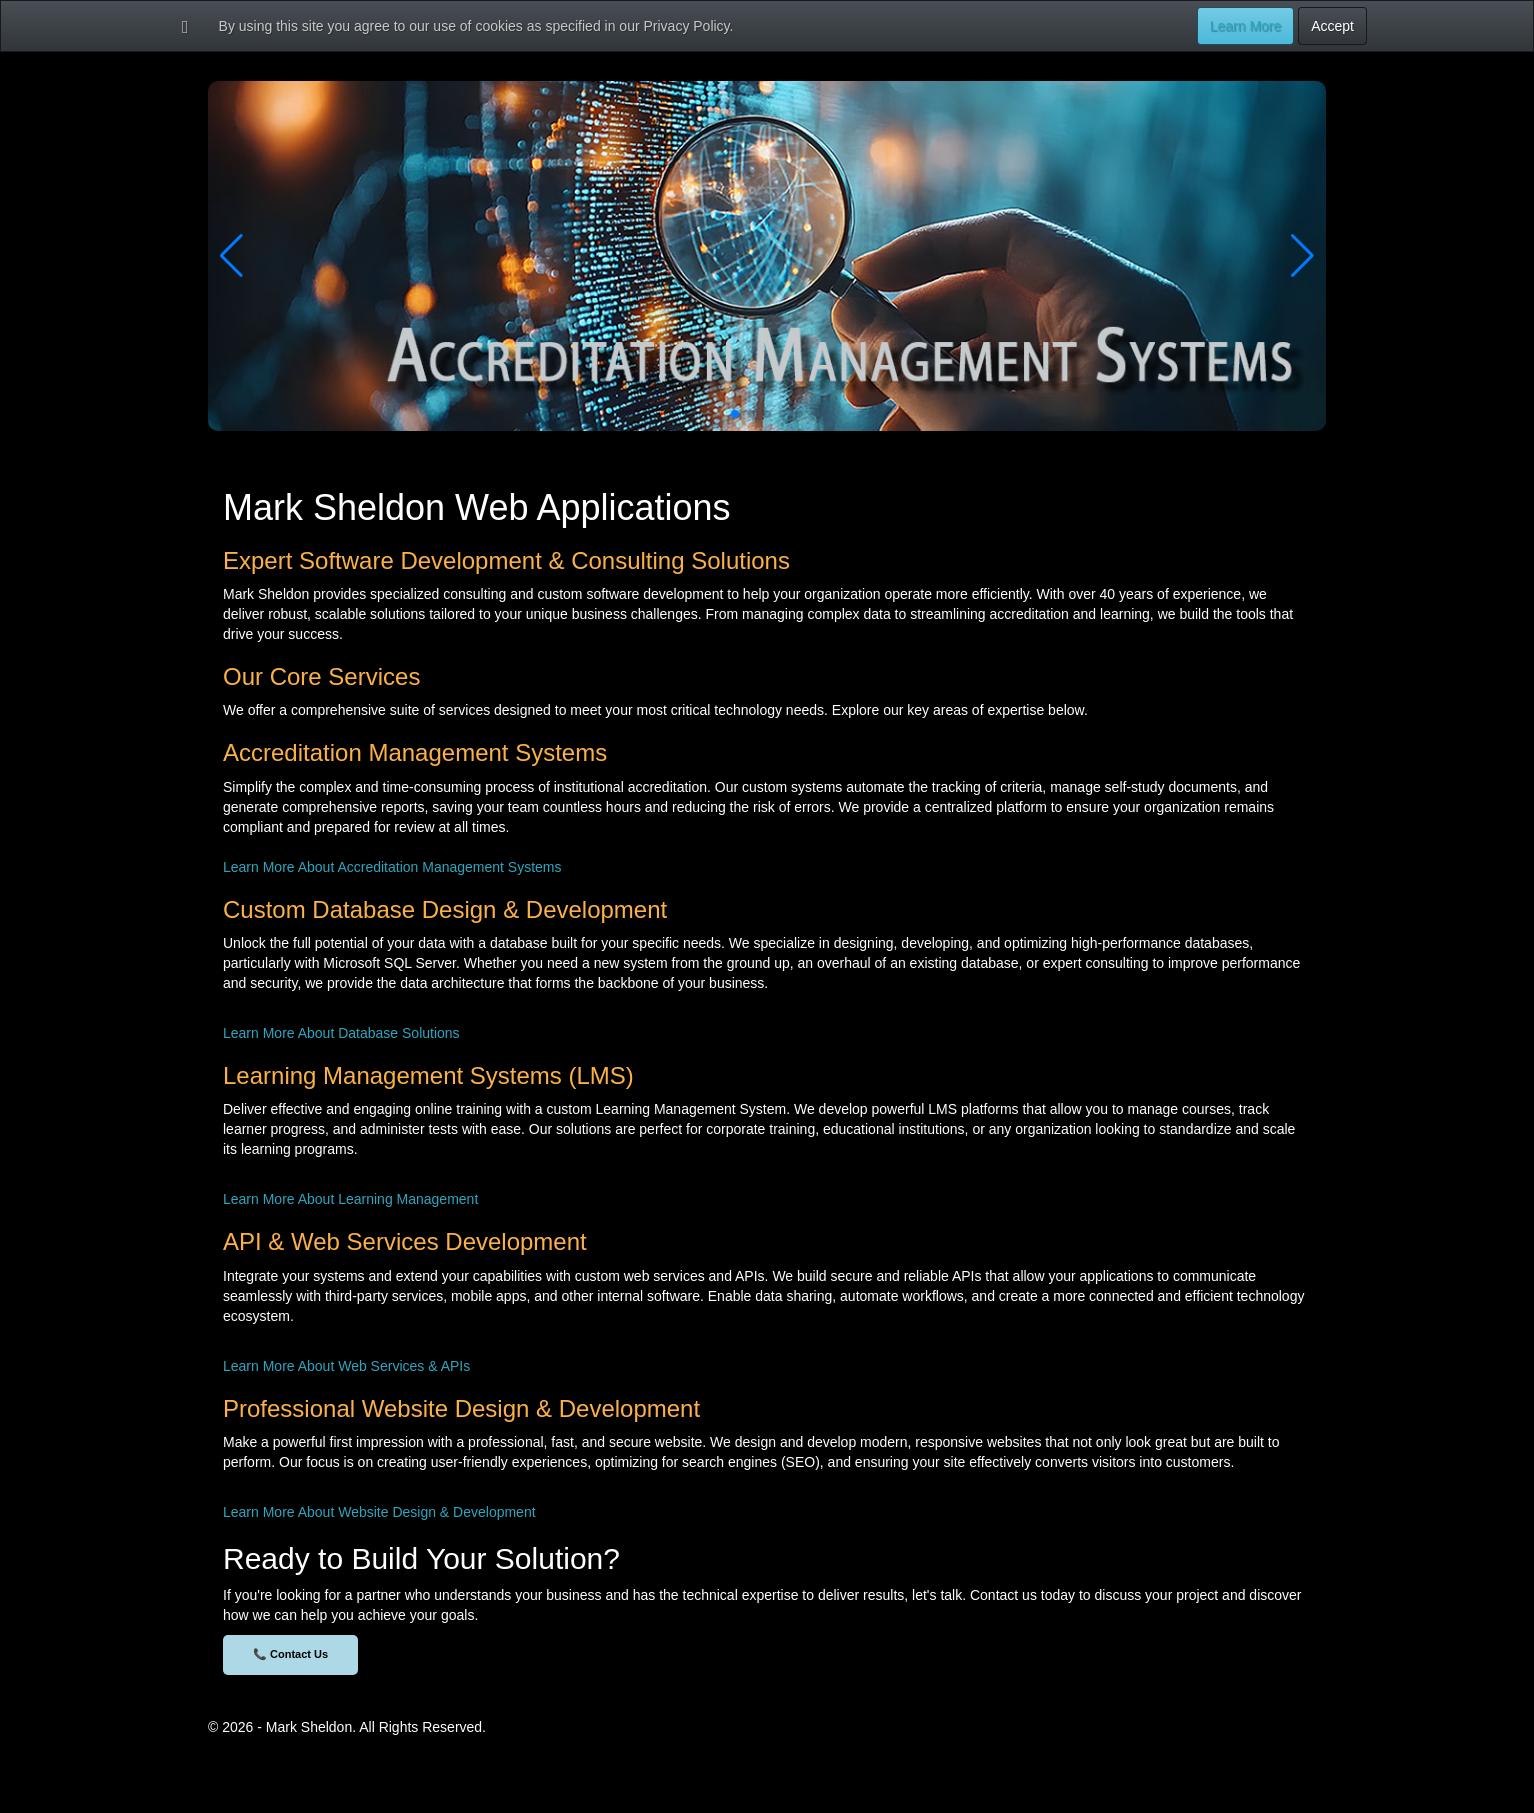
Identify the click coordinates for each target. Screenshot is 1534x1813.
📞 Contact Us (290, 1654)
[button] (735, 414)
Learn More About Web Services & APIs (346, 1366)
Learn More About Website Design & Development (379, 1512)
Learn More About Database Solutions (341, 1033)
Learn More (1246, 26)
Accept (1332, 26)
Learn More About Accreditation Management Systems (392, 867)
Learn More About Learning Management (350, 1199)
